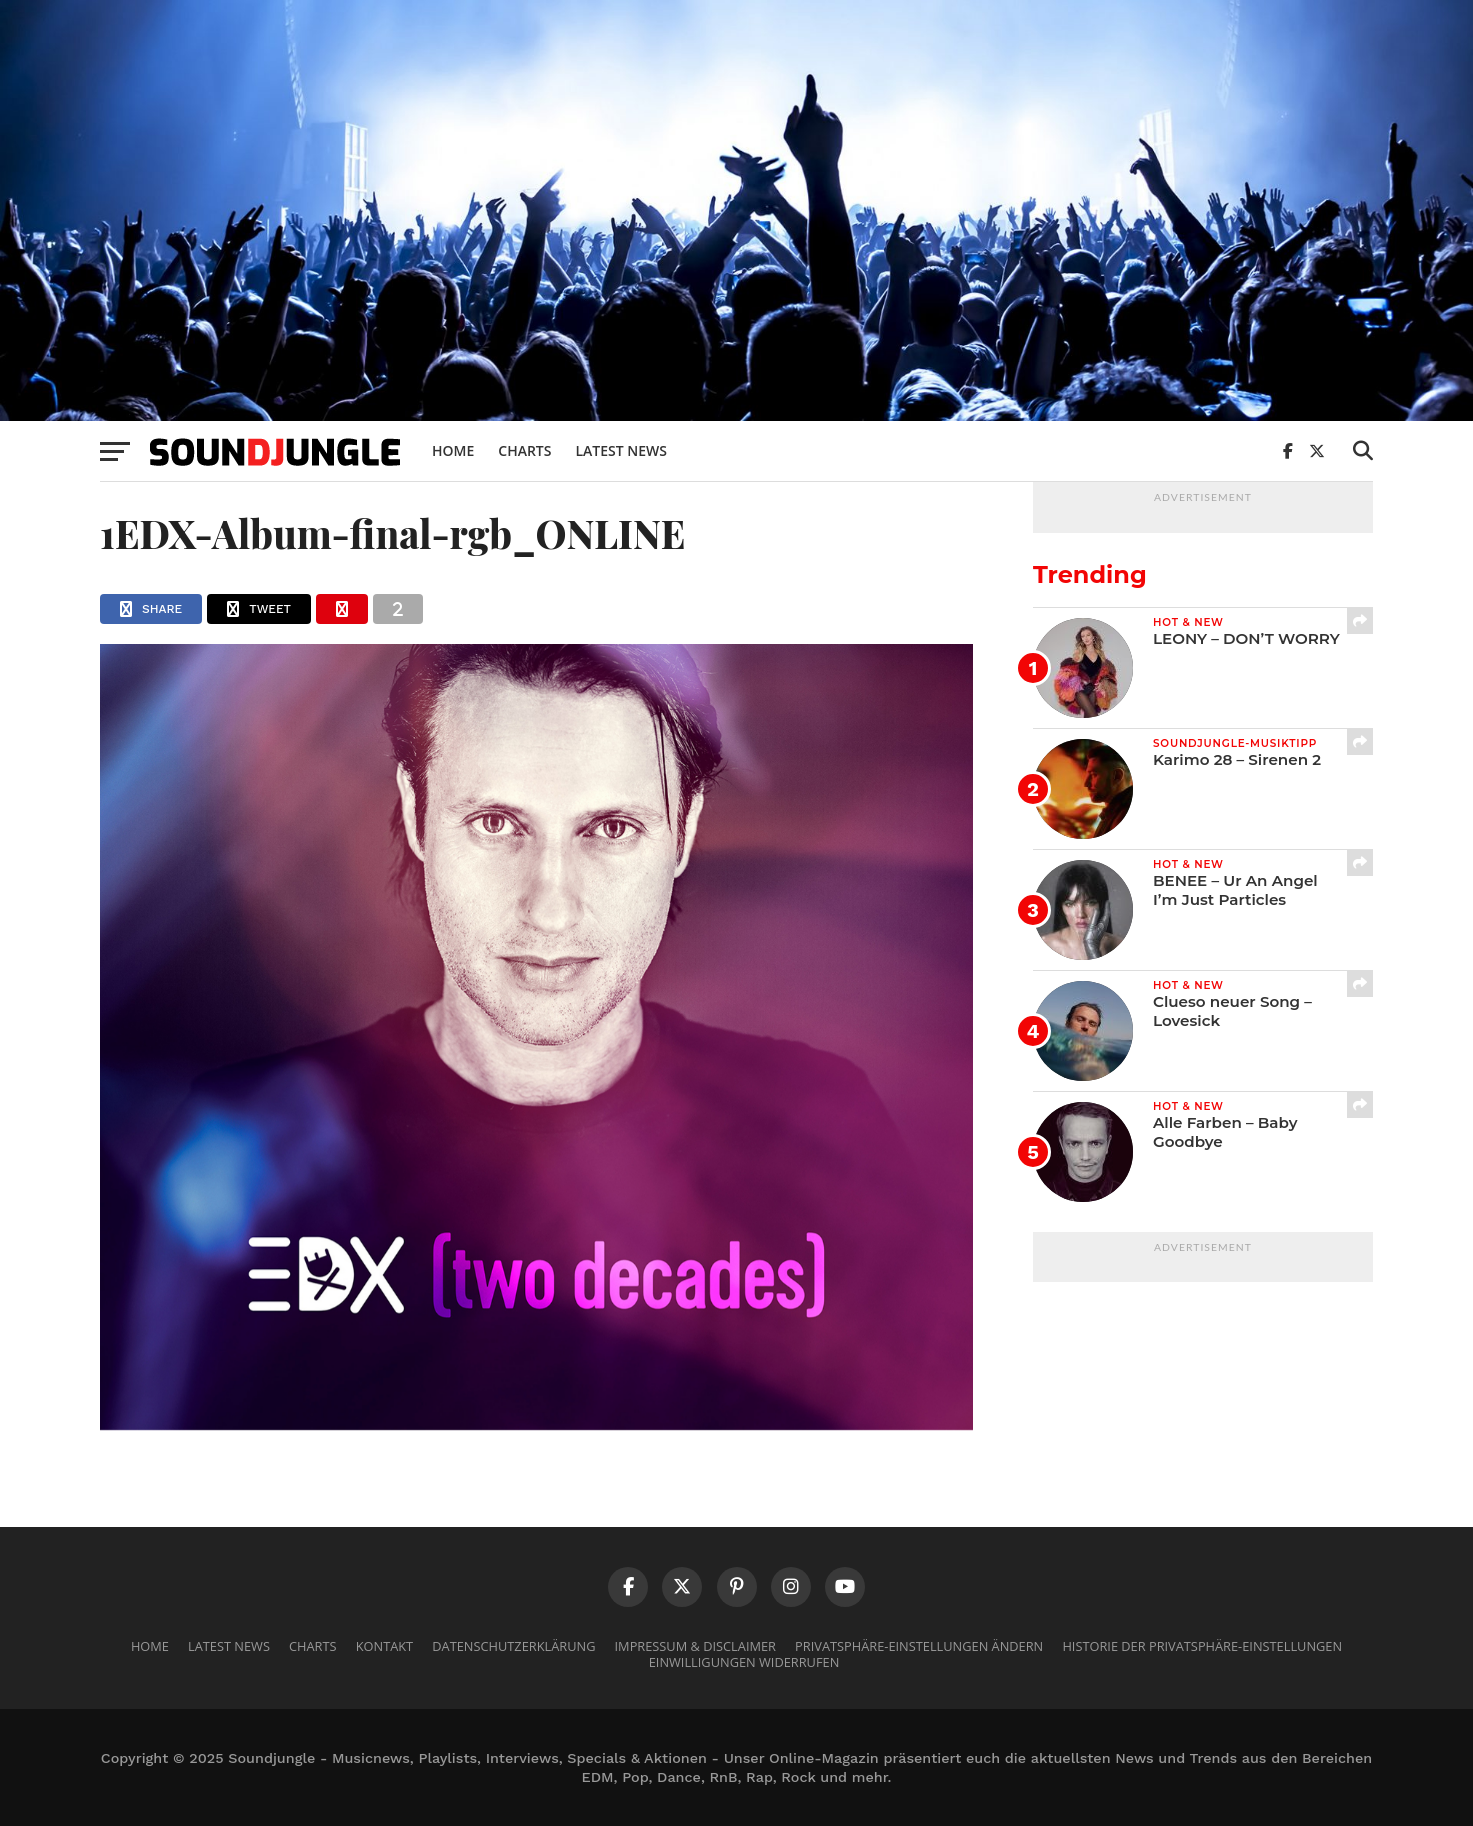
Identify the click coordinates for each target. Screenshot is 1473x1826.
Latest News (621, 450)
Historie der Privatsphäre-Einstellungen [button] (1202, 1646)
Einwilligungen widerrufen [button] (744, 1662)
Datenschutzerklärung (513, 1646)
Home (453, 450)
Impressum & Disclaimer (695, 1646)
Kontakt (384, 1646)
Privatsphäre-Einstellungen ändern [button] (919, 1646)
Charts (524, 450)
